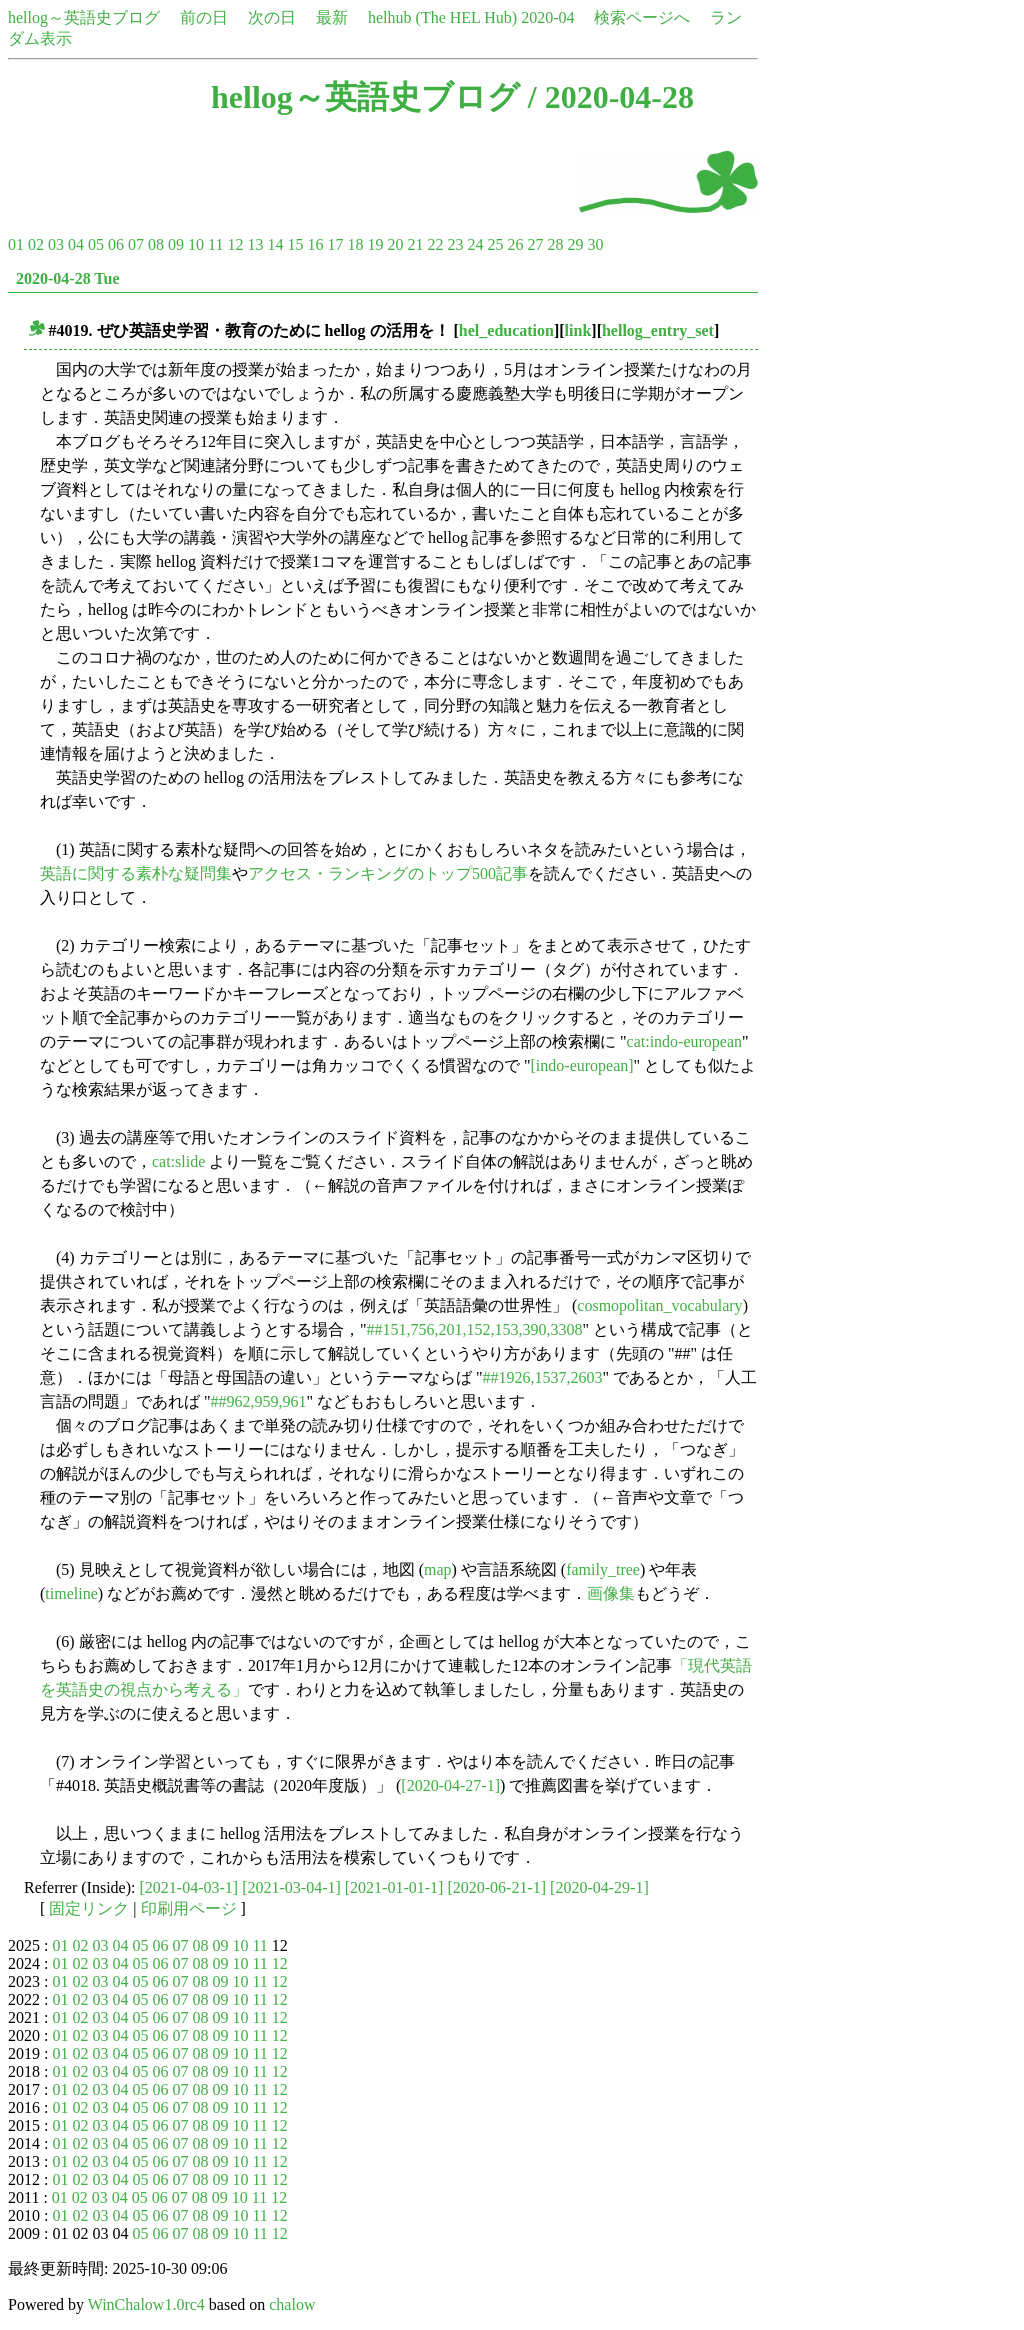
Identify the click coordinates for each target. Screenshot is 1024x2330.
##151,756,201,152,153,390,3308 (475, 1329)
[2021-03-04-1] (291, 1887)
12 (235, 244)
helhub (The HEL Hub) (442, 17)
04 (76, 244)
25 (495, 244)
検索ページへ (642, 17)
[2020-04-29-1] (599, 1887)
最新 (332, 17)
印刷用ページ (189, 1908)
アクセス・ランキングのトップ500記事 (388, 873)
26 (515, 244)
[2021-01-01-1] (394, 1887)
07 (136, 244)
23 (455, 244)
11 (215, 244)
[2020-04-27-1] (450, 1785)
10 (196, 244)
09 (176, 244)
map (438, 1569)
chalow (292, 2304)
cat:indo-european (685, 1041)
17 (335, 244)
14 (275, 244)
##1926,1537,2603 (543, 1377)
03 (56, 244)
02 (36, 244)
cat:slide (178, 1161)
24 (475, 244)
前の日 (204, 17)
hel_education (506, 330)
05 (96, 244)
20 (395, 244)
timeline (71, 1593)
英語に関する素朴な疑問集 (136, 873)
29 (575, 244)
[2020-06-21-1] (496, 1887)
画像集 (611, 1593)
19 (375, 244)
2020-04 (547, 17)
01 (16, 244)
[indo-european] (582, 1065)
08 (156, 244)
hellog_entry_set (658, 330)
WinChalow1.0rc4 (146, 2304)
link (578, 330)
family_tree (603, 1569)
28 (555, 244)
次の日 (272, 17)
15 (295, 244)
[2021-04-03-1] (189, 1887)
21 (415, 244)
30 (595, 244)
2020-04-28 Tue (68, 278)
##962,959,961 (259, 1401)
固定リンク (89, 1908)
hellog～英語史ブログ (84, 17)
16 (315, 244)
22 (435, 244)
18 (355, 244)
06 (116, 244)
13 (255, 244)
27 (535, 244)
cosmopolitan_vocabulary (659, 1305)
